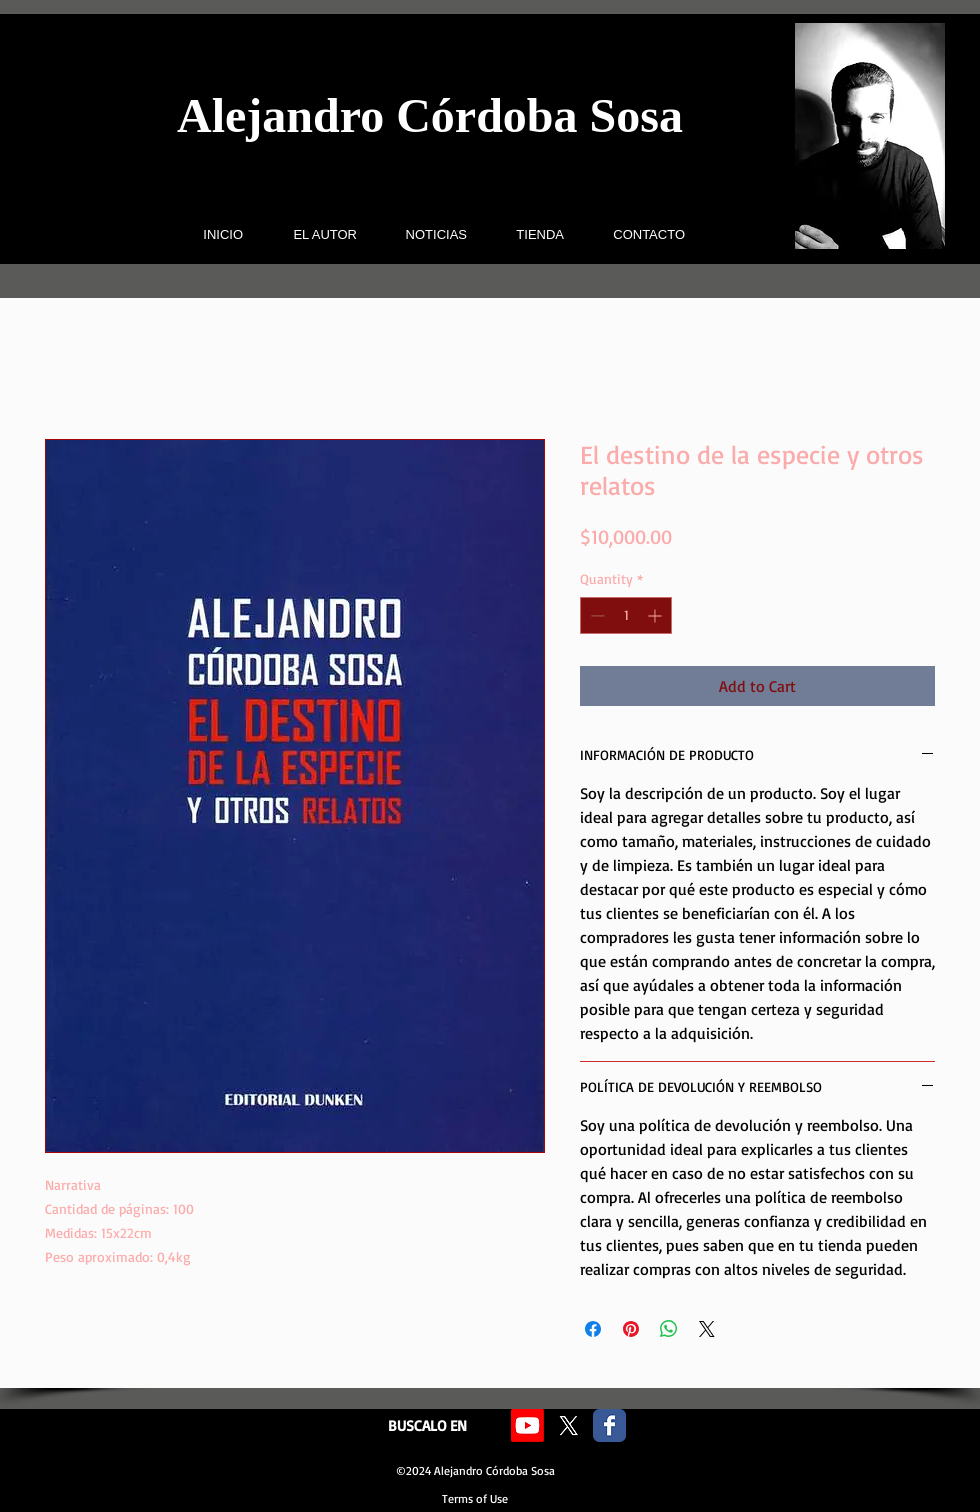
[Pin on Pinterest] (631, 1329)
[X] (568, 1425)
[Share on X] (707, 1329)
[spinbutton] (626, 615)
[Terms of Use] (475, 1499)
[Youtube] (527, 1425)
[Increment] (656, 615)
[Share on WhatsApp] (669, 1329)
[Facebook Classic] (609, 1425)
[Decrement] (595, 615)
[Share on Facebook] (593, 1329)
